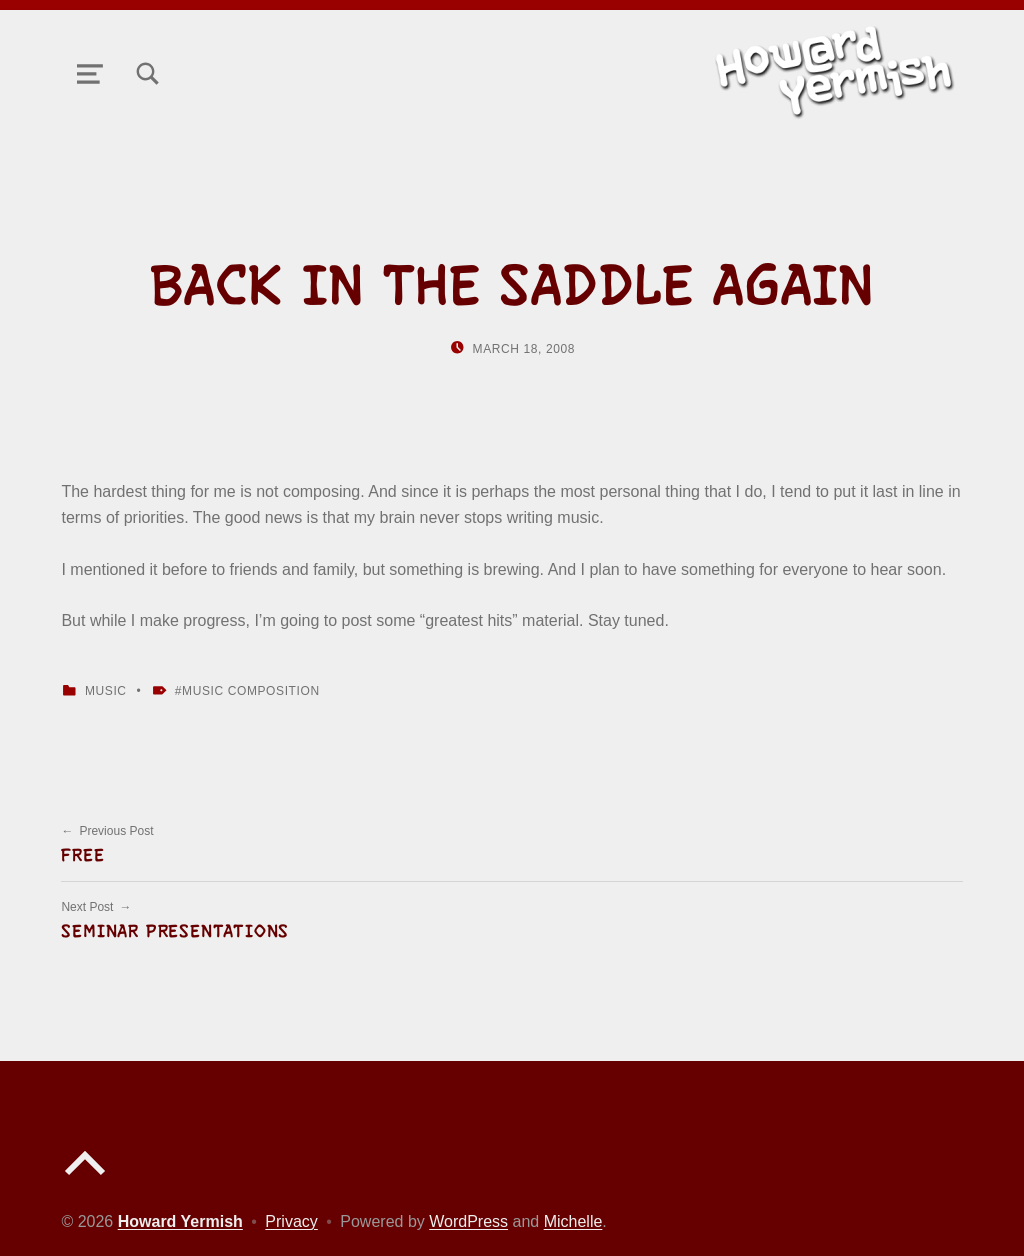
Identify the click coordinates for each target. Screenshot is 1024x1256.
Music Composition (251, 691)
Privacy (291, 1221)
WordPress (468, 1221)
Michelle (573, 1221)
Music (106, 691)
